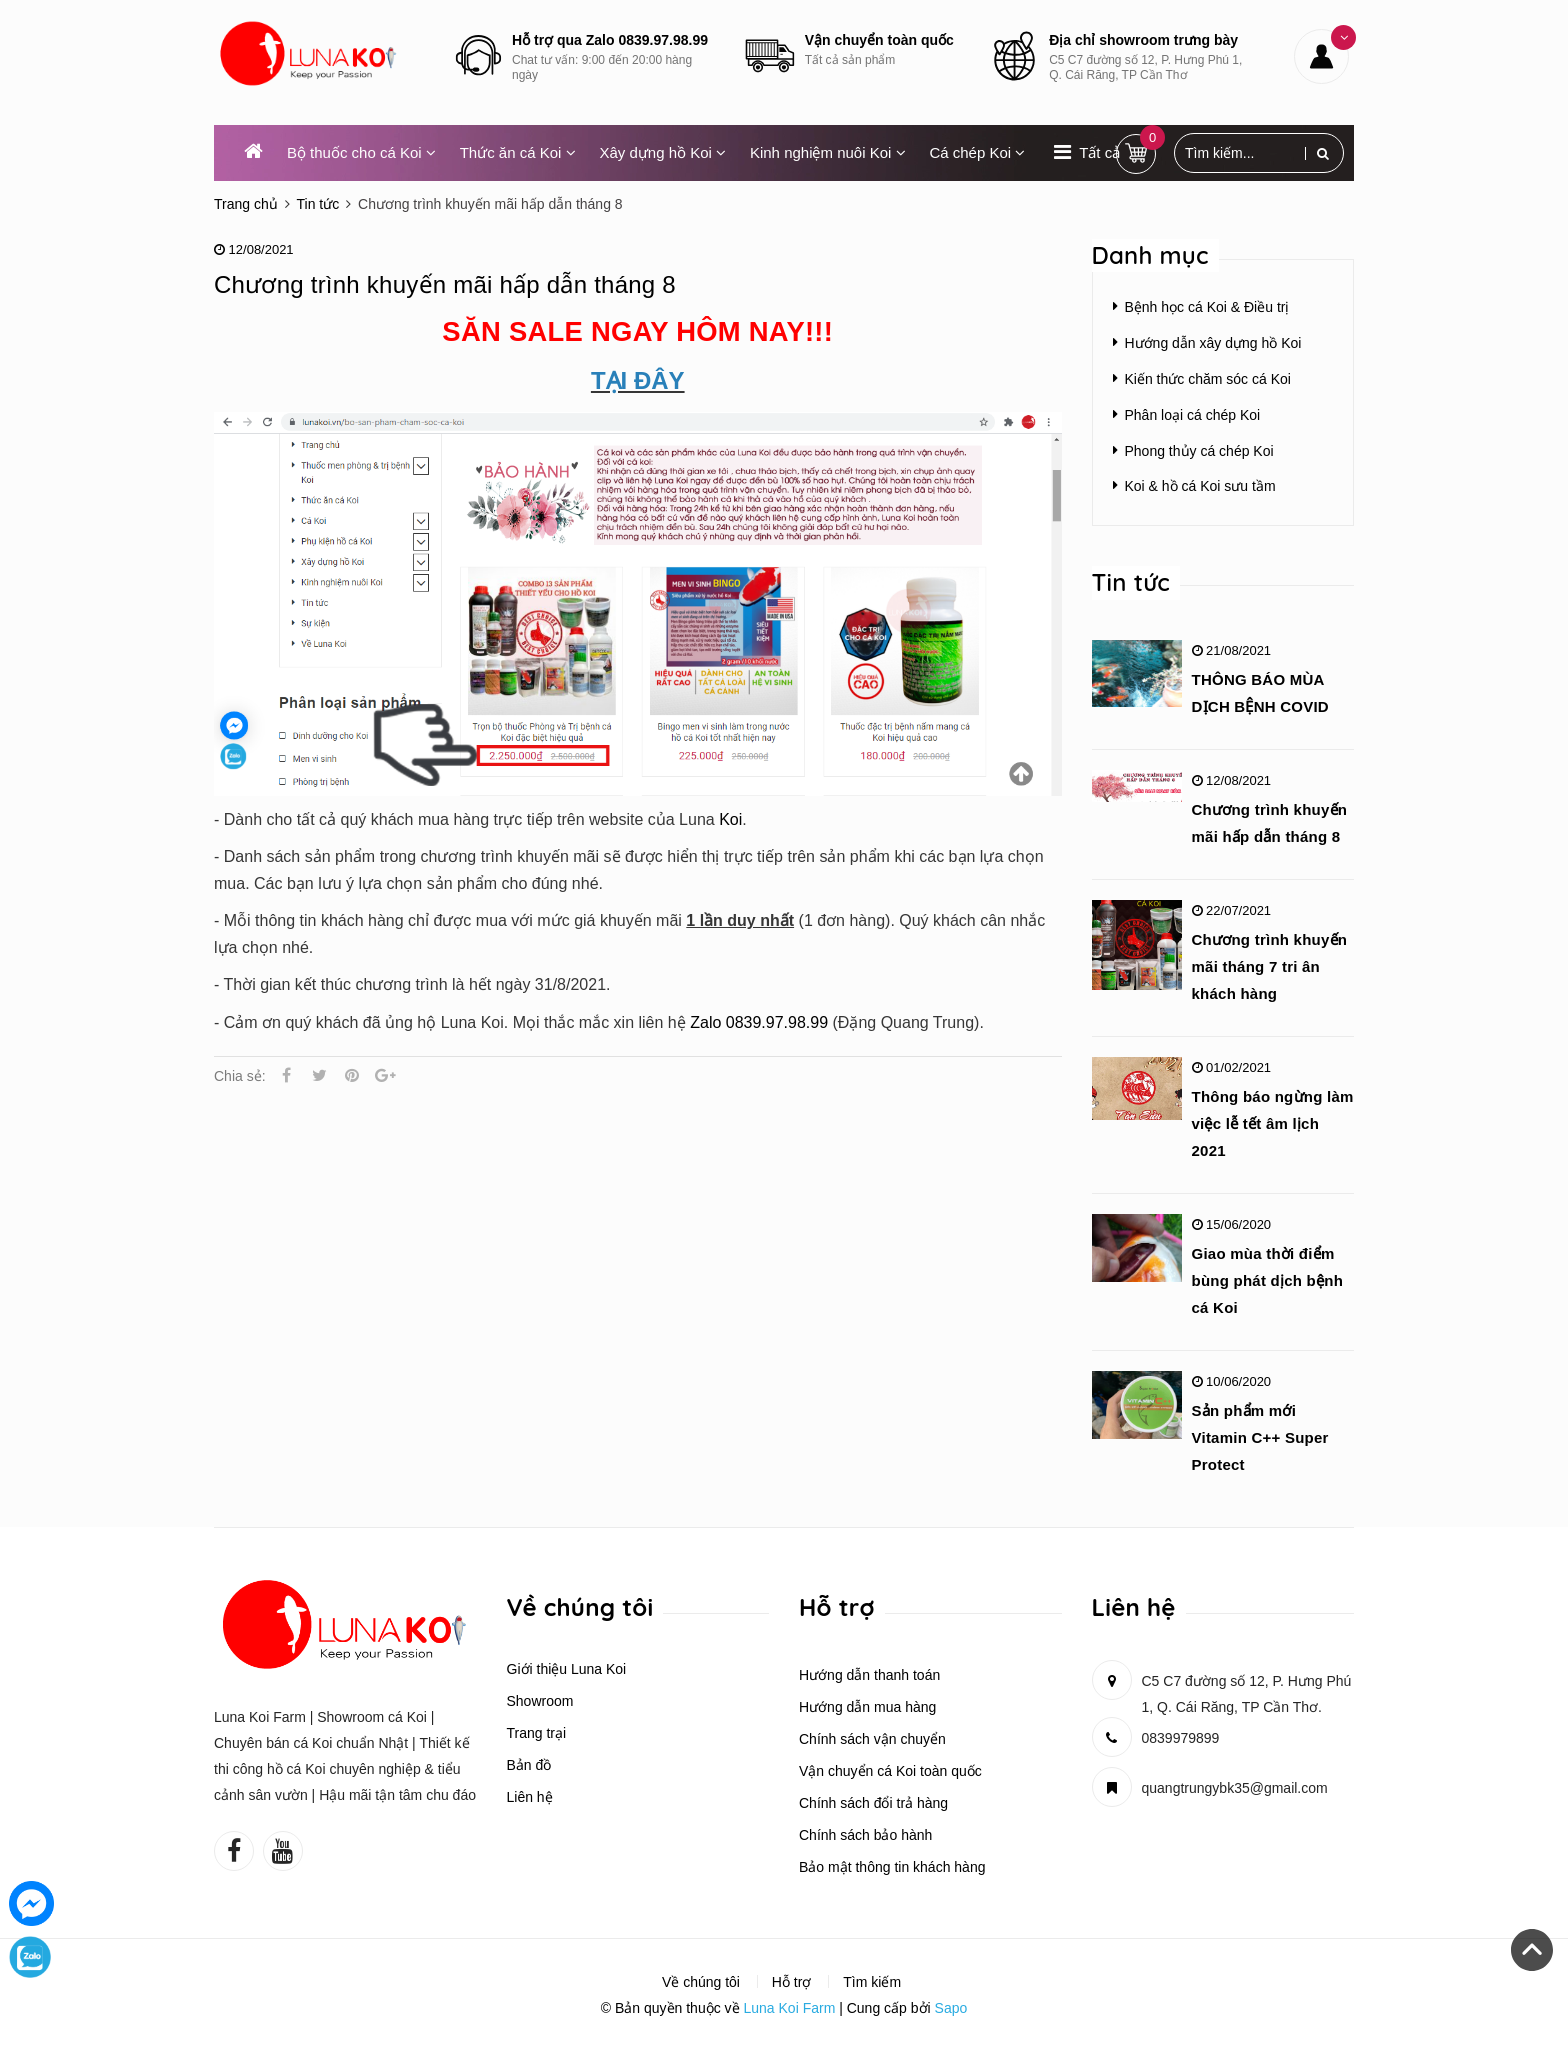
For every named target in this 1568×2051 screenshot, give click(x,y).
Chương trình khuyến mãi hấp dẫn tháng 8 (445, 284)
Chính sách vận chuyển (872, 1739)
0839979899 (1181, 1738)
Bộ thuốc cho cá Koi (361, 152)
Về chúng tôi (701, 1982)
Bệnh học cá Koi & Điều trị (1207, 307)
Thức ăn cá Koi (518, 152)
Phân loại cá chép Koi (1193, 415)
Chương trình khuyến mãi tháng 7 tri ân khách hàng (1270, 966)
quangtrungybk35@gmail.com (1235, 1788)
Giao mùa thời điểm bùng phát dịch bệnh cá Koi (1268, 1280)
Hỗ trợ (792, 1982)
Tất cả (1099, 152)
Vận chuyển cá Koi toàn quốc (890, 1771)
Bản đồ (529, 1765)
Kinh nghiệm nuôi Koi (828, 152)
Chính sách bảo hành (865, 1835)
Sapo (951, 2008)
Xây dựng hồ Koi (662, 152)
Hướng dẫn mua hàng (867, 1707)
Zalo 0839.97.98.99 (759, 1022)
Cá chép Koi (977, 152)
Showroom (540, 1701)
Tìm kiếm (872, 1982)
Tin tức (1131, 582)
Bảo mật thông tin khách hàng (892, 1867)
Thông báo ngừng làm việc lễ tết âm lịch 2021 (1273, 1123)
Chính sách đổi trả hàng (873, 1803)
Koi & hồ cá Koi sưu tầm (1200, 486)
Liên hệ (530, 1797)
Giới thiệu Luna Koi (567, 1669)
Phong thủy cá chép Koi (1199, 451)
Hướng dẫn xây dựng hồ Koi (1213, 343)
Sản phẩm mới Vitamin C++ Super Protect (1260, 1437)
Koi (730, 819)
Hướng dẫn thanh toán (869, 1675)
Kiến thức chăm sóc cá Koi (1208, 379)
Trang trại (537, 1733)
